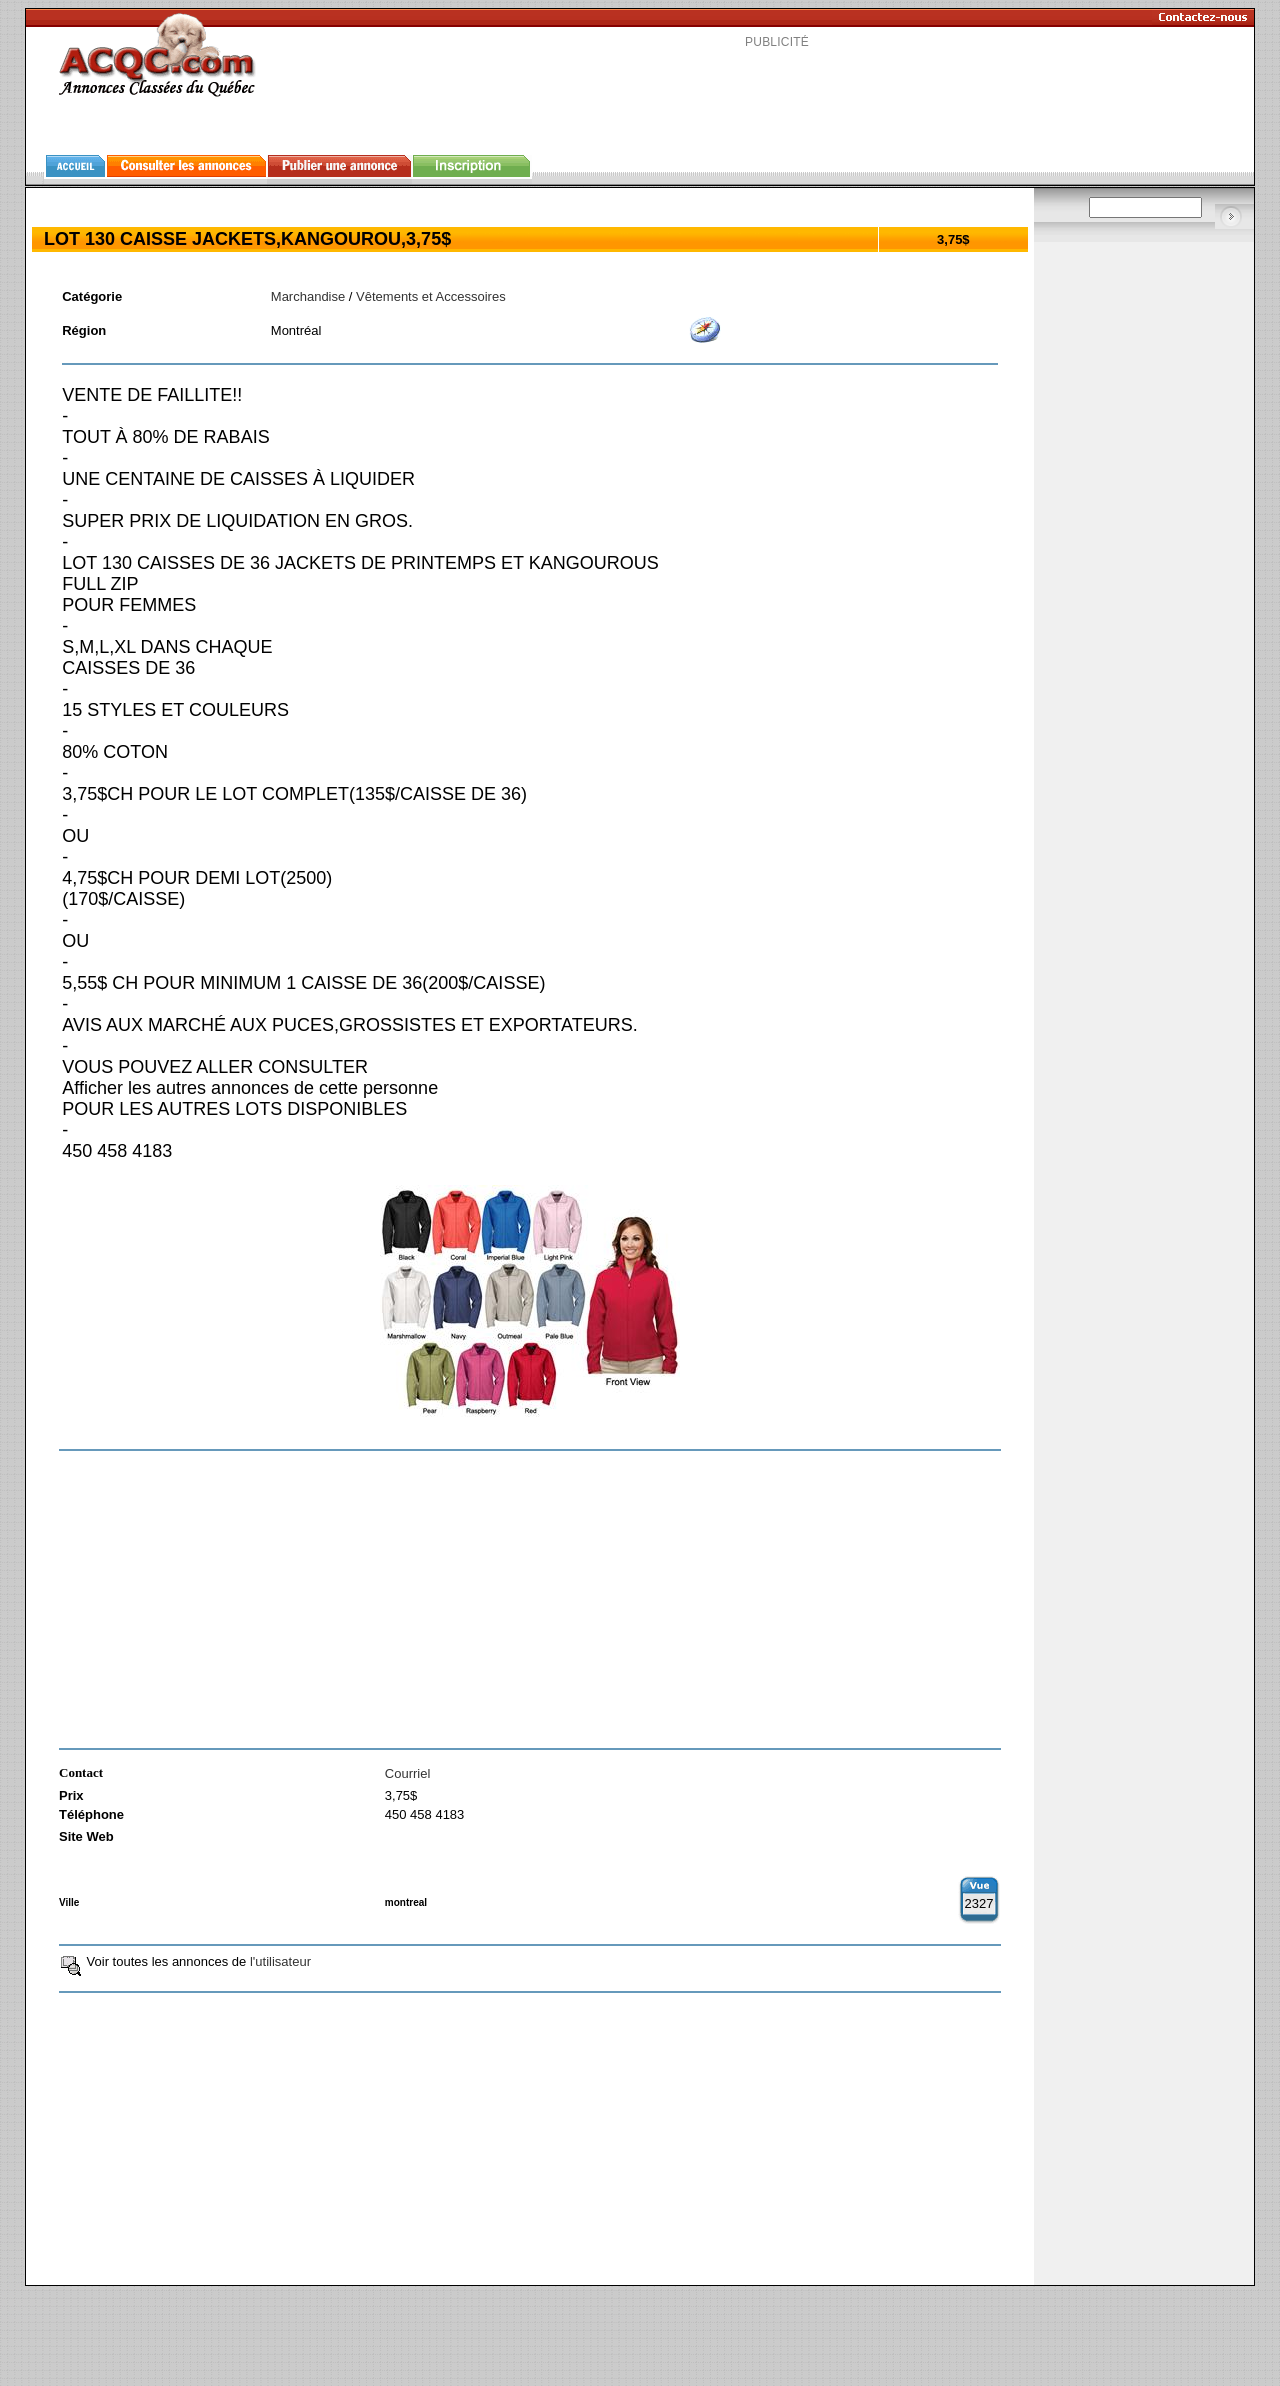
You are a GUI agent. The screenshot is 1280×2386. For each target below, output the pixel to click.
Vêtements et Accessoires (431, 296)
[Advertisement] (777, 94)
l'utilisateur (280, 1961)
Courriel (408, 1773)
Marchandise (308, 296)
